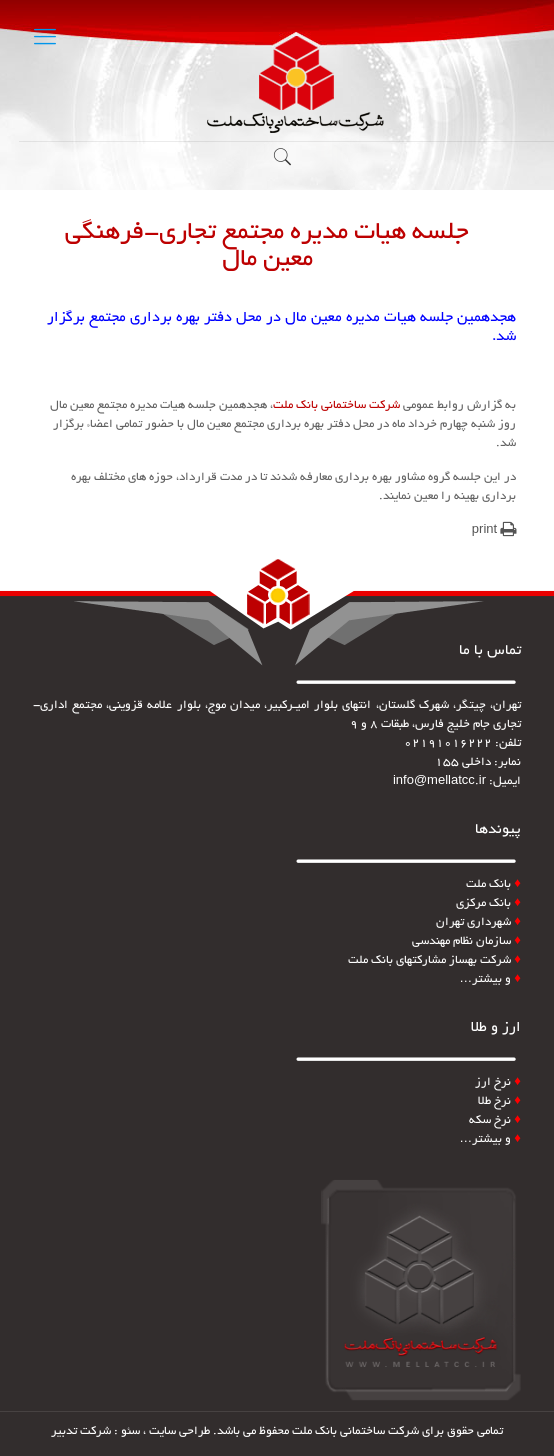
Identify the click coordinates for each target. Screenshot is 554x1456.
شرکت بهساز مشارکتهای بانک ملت (434, 960)
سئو (130, 1431)
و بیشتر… (490, 979)
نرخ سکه (495, 1120)
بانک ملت (488, 884)
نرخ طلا (499, 1101)
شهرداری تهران (478, 922)
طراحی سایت (179, 1431)
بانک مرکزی (488, 903)
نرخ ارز (493, 1082)
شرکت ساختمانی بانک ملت (338, 405)
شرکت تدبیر (81, 1431)
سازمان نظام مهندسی (466, 941)
